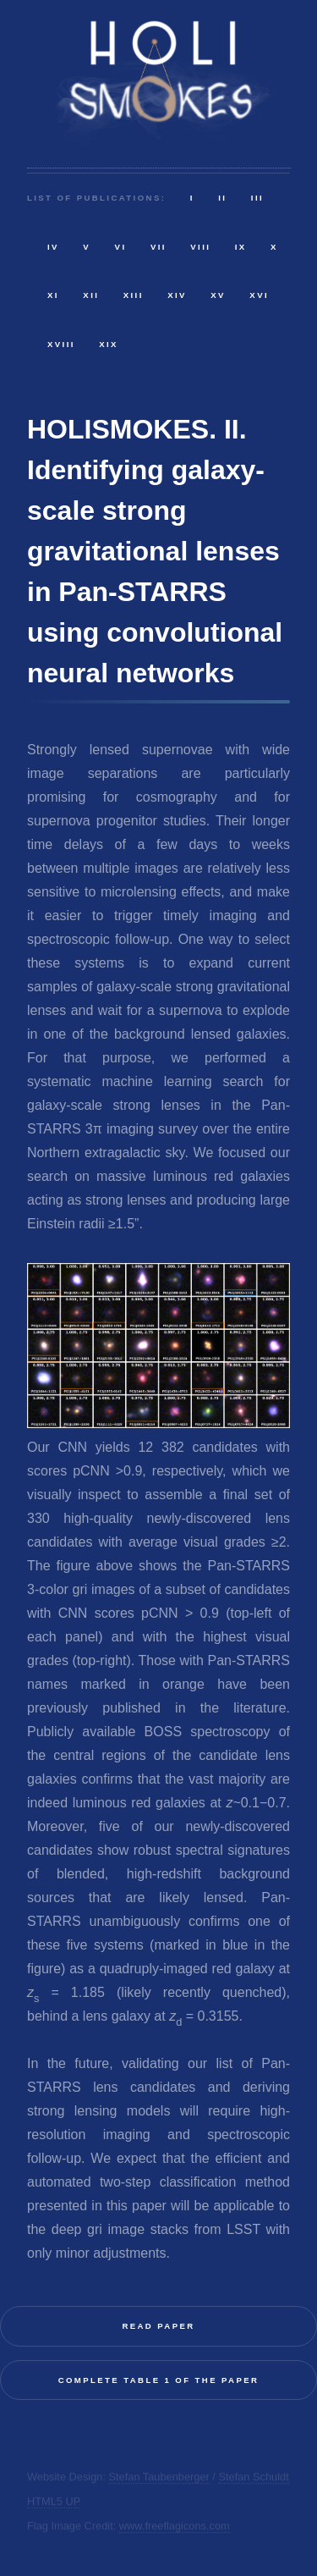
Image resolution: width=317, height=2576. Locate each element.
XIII (133, 295)
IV (53, 246)
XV (218, 295)
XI (53, 295)
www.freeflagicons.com (174, 2525)
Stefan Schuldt (253, 2477)
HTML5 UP (53, 2501)
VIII (200, 246)
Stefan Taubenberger (159, 2477)
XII (91, 295)
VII (158, 246)
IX (241, 246)
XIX (108, 344)
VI (121, 246)
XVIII (61, 344)
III (257, 197)
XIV (177, 295)
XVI (259, 295)
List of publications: (96, 197)
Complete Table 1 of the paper (159, 2380)
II (222, 197)
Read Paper (158, 2326)
